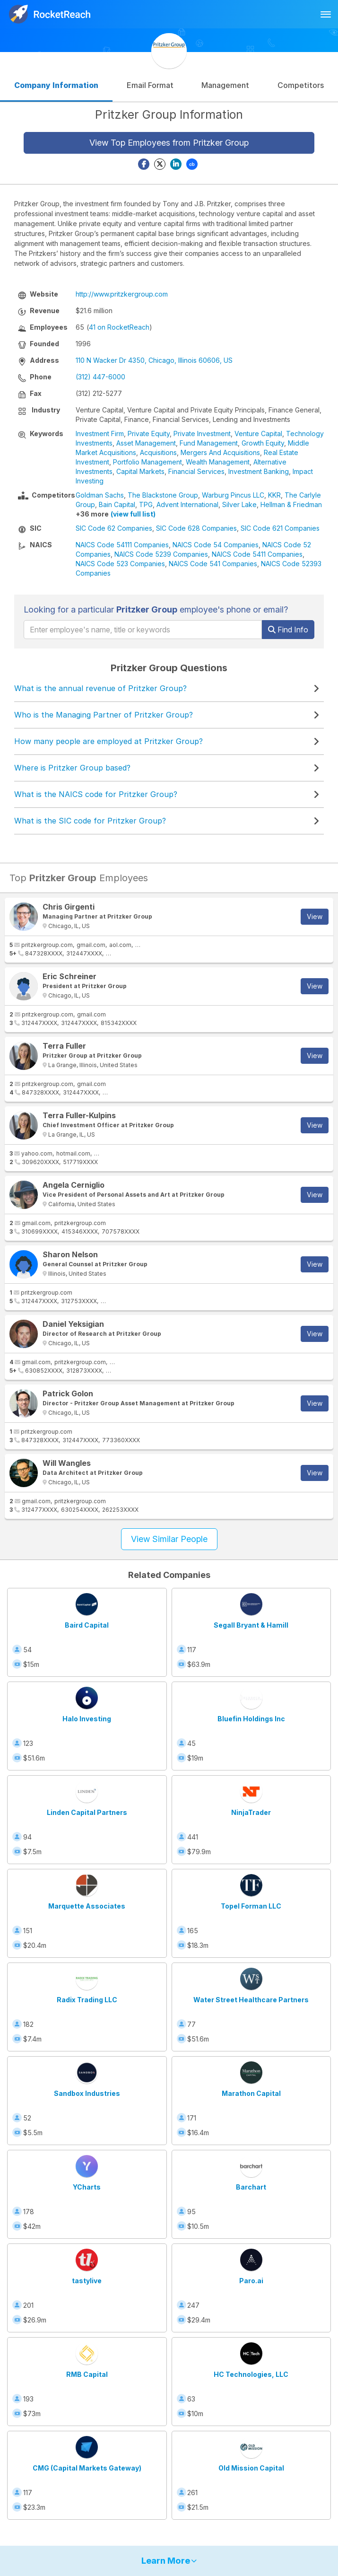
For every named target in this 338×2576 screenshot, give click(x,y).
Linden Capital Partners (87, 1812)
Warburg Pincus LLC (233, 495)
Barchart (251, 2187)
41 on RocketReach (119, 327)
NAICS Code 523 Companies (120, 564)
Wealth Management (218, 462)
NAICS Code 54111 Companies (122, 545)
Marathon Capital (251, 2093)
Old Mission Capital (251, 2468)
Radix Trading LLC (87, 2000)
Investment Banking (258, 471)
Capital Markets (140, 471)
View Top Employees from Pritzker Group (169, 143)
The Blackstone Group (163, 495)
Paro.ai (251, 2281)
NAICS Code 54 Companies (216, 545)
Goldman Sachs (100, 495)
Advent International (187, 504)
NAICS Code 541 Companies (213, 564)
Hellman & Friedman (291, 504)
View (314, 916)
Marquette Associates (86, 1906)
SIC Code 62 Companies (114, 528)
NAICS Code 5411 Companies (257, 554)
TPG (146, 504)
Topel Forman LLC (251, 1906)
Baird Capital (87, 1625)
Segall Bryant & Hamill (251, 1625)
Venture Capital (258, 433)
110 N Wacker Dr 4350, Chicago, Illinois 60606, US (154, 360)
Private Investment (202, 433)
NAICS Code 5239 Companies (161, 554)
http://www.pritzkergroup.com (122, 294)
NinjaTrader (251, 1812)
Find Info (288, 629)
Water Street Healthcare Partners (251, 2000)
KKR (274, 495)
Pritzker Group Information (169, 114)
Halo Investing (86, 1719)
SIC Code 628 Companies (196, 528)
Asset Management (146, 443)
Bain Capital (117, 504)
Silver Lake (239, 504)
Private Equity (149, 433)
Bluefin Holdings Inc (251, 1719)
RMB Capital (87, 2374)
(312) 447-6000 (100, 377)
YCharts (87, 2187)
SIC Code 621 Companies (280, 528)
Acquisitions (158, 452)
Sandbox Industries (87, 2093)
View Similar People (169, 1539)
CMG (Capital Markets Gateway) (87, 2468)
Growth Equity (263, 443)
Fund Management (209, 443)
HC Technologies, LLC (251, 2374)
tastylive (87, 2281)
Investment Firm (100, 433)
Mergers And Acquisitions (220, 452)
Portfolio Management (147, 462)
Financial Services (196, 471)
